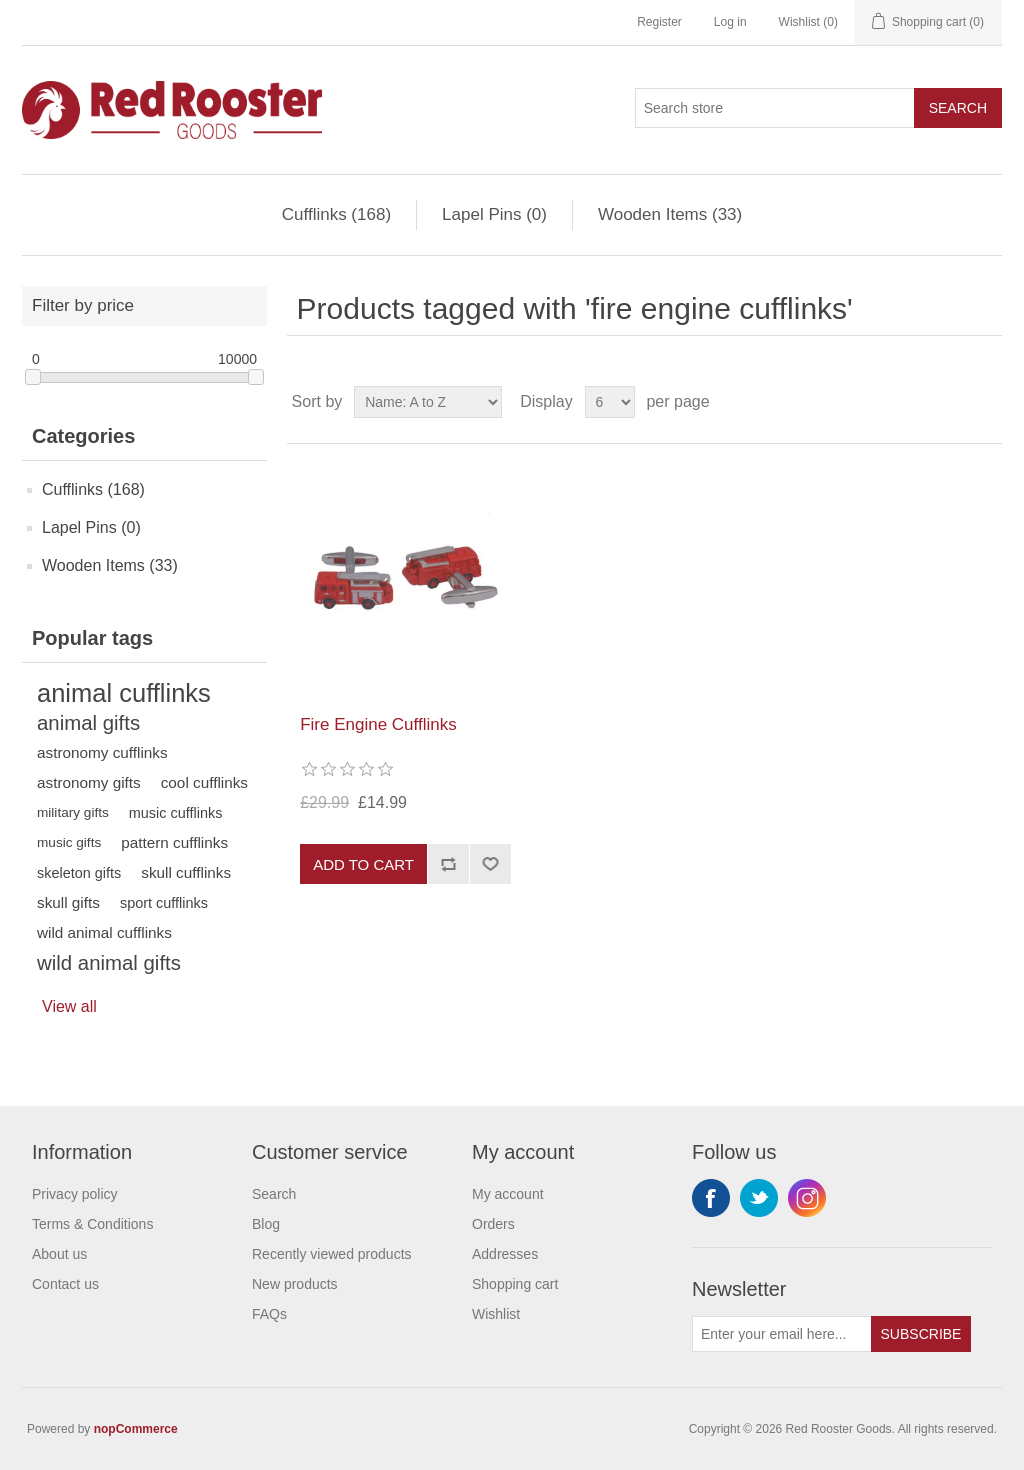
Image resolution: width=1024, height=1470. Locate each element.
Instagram (807, 1198)
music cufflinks (176, 813)
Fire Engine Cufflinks (378, 724)
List (985, 402)
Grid (949, 402)
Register (659, 22)
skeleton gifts (79, 873)
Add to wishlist (490, 864)
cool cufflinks (204, 782)
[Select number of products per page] (610, 402)
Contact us (65, 1284)
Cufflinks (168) (336, 214)
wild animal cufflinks (104, 932)
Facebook (711, 1198)
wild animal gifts (109, 963)
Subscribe (921, 1334)
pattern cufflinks (174, 842)
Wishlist (496, 1314)
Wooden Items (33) (670, 214)
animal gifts (88, 723)
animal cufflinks (124, 693)
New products (295, 1284)
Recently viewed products (332, 1254)
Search (958, 108)
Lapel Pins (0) (494, 214)
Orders (493, 1224)
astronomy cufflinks (102, 752)
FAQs (269, 1314)
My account (508, 1194)
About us (59, 1254)
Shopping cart (515, 1284)
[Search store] (775, 108)
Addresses (505, 1254)
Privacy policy (75, 1194)
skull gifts (68, 902)
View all (69, 1006)
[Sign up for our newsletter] (782, 1334)
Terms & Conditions (92, 1224)
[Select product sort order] (428, 402)
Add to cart (363, 864)
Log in (730, 22)
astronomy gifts (89, 782)
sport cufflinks (164, 903)
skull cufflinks (186, 872)
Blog (266, 1224)
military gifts (73, 812)
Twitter (759, 1198)
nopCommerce (136, 1429)
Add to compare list (448, 864)
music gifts (69, 842)
